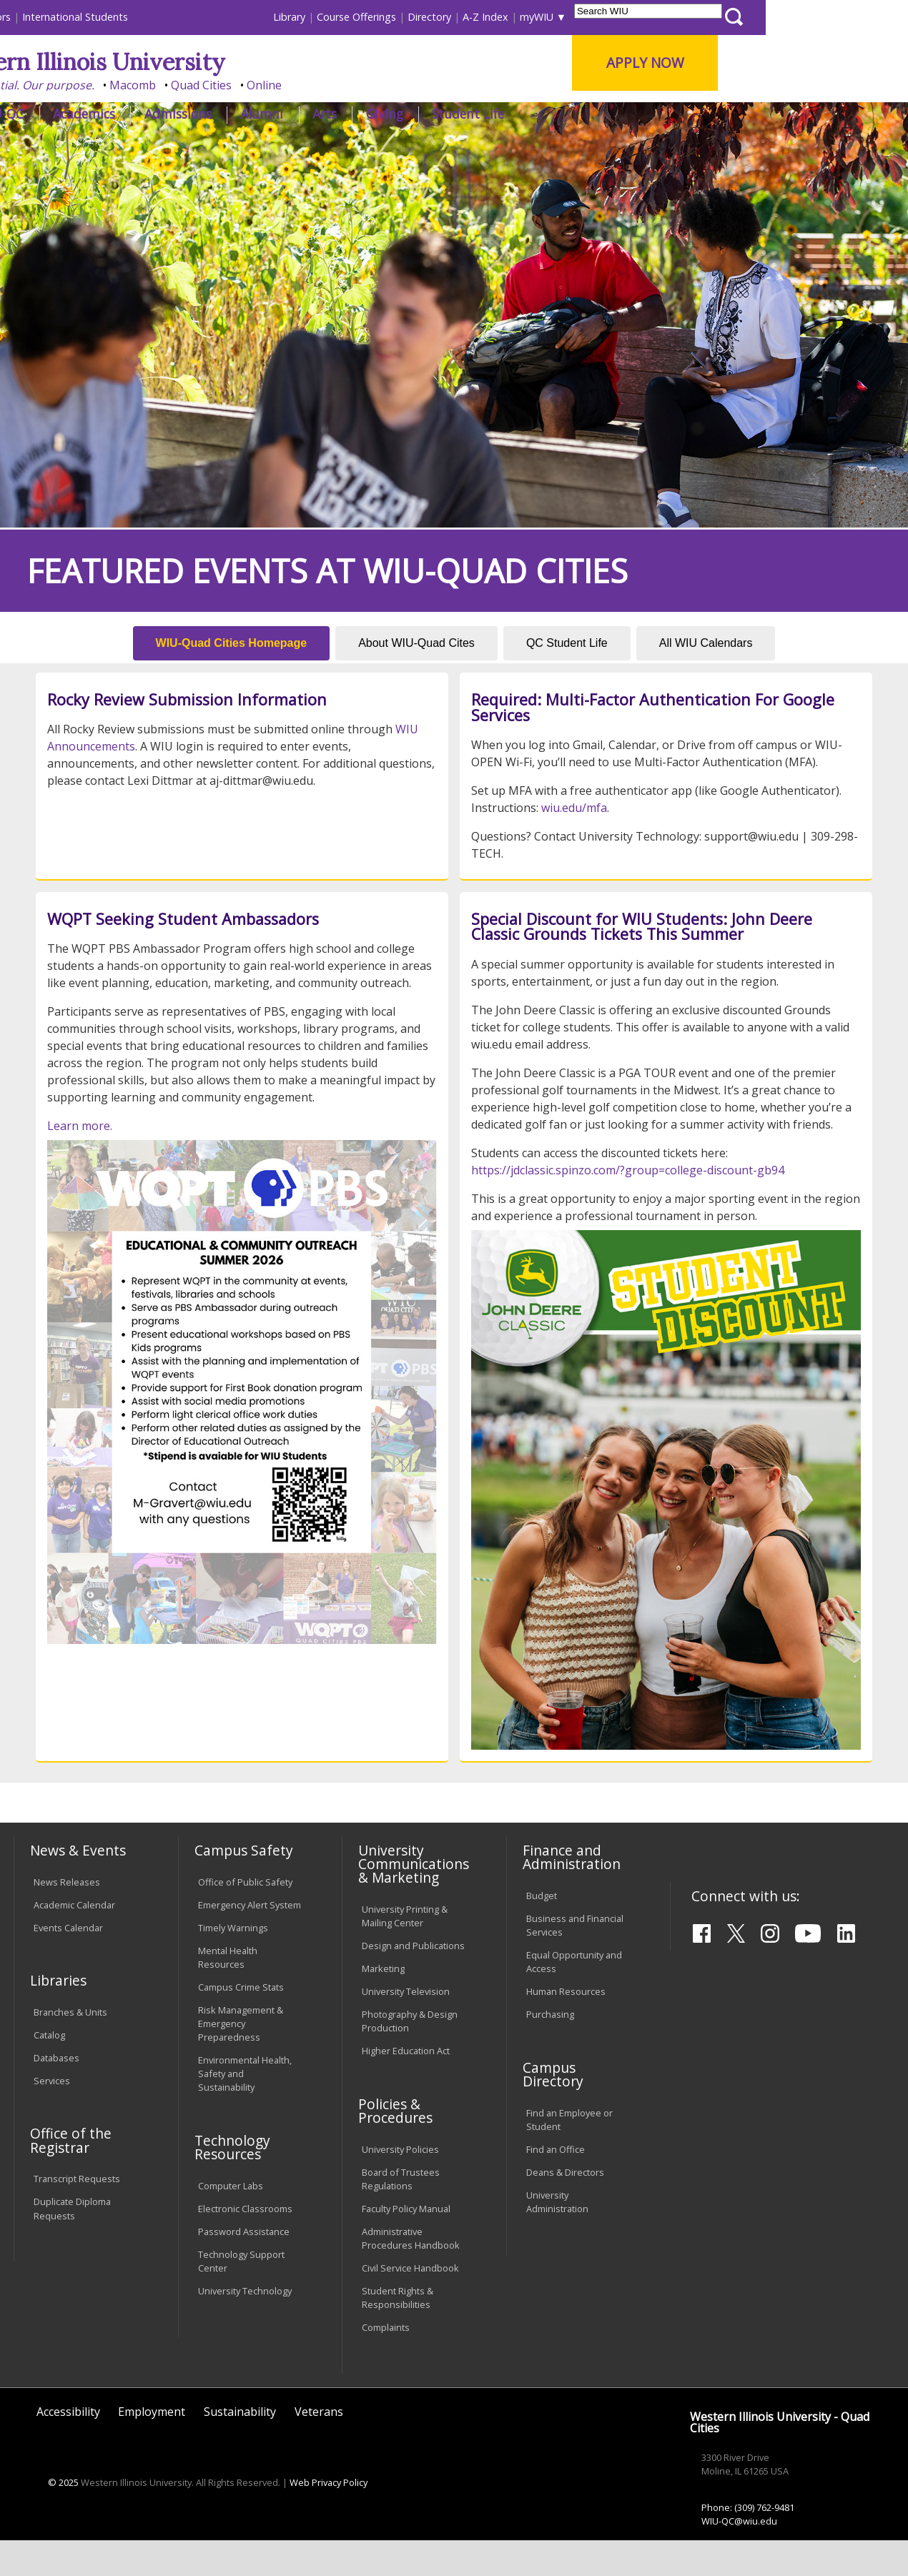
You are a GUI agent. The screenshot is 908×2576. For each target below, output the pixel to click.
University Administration (557, 2237)
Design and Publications (413, 1981)
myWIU (678, 17)
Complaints (386, 2363)
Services (52, 2116)
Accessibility (68, 2447)
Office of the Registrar (71, 2175)
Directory (571, 17)
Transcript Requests (77, 2214)
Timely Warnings (233, 1963)
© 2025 (63, 2518)
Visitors (134, 17)
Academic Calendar (74, 1940)
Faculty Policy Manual (406, 2244)
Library (431, 17)
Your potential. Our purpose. (159, 85)
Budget (541, 1931)
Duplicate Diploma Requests (72, 2244)
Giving (526, 113)
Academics (226, 113)
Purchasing (550, 2050)
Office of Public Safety (245, 1917)
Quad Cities (343, 85)
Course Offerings (498, 17)
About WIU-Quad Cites (416, 679)
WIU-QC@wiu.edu (739, 2556)
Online (406, 85)
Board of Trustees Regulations (401, 2214)
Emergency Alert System (249, 1940)
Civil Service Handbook (410, 2303)
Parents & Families (62, 17)
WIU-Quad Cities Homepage (231, 679)
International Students (217, 17)
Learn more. (79, 1161)
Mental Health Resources (227, 1992)
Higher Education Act (406, 2086)
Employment (151, 2447)
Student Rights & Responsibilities (397, 2333)
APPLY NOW (787, 63)
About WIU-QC (123, 113)
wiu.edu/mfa (574, 843)
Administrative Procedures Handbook (411, 2274)
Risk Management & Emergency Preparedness (240, 2059)
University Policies (400, 2185)
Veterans (319, 2447)
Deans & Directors (565, 2207)
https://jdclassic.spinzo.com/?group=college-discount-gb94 (627, 1206)
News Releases (67, 1917)
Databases (56, 2093)
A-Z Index (627, 17)
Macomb (275, 85)
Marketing (383, 2004)
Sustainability (240, 2447)
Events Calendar (68, 1963)
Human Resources (566, 2027)
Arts (466, 113)
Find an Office (555, 2185)
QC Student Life (567, 679)
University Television (406, 2027)
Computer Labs (230, 2221)
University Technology (245, 2326)
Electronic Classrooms (245, 2244)
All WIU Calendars (706, 679)
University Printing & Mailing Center (405, 1951)
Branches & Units (70, 2047)
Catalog (49, 2070)
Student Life (610, 113)
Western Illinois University (224, 61)
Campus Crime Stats (241, 2022)
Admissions (319, 113)
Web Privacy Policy (328, 2518)
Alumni (404, 113)
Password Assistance (244, 2267)
